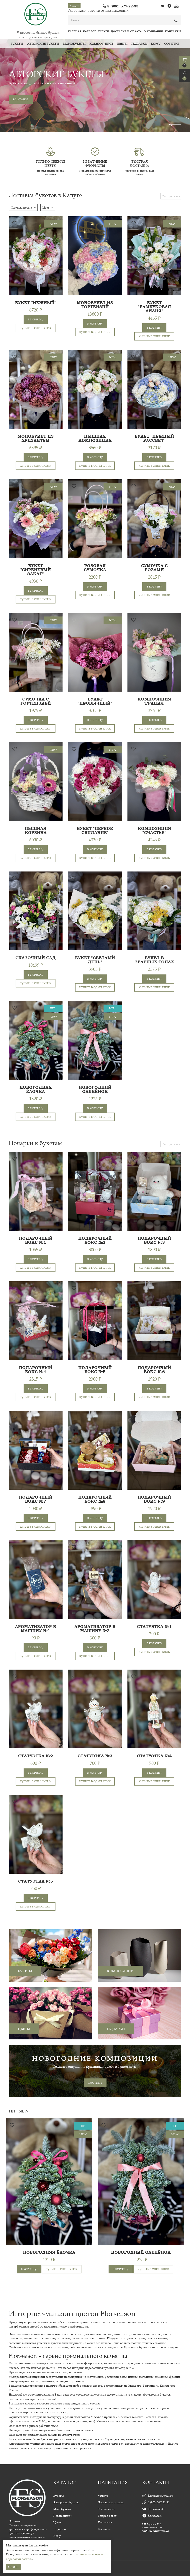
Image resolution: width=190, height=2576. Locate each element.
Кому (155, 44)
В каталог (20, 99)
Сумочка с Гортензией (35, 701)
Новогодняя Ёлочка (35, 1089)
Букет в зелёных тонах (154, 959)
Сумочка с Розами (154, 567)
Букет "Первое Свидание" (95, 830)
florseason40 (156, 2509)
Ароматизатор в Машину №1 (35, 1628)
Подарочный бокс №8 (95, 1499)
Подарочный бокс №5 (95, 1369)
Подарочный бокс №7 (35, 1499)
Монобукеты (74, 44)
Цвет (45, 207)
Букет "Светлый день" (95, 959)
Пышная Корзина (36, 830)
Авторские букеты (43, 44)
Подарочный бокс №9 (154, 1499)
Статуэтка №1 (154, 1626)
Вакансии (104, 2529)
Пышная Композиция (95, 438)
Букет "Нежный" (35, 302)
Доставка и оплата (126, 31)
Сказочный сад (35, 957)
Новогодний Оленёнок (95, 1089)
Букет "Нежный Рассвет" (154, 438)
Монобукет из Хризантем (35, 438)
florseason (154, 2515)
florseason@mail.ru (160, 2495)
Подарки (139, 44)
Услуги (103, 31)
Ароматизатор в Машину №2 (94, 1628)
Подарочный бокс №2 (95, 1240)
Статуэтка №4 (154, 1756)
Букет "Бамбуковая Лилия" (154, 306)
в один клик (35, 328)
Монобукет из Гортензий (95, 304)
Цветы (122, 44)
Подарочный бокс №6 (154, 1369)
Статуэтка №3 (95, 1756)
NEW (23, 2111)
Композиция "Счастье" (154, 830)
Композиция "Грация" (154, 701)
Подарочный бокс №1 (35, 1240)
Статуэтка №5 (35, 1881)
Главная (74, 31)
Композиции (101, 44)
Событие (171, 44)
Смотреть (95, 2082)
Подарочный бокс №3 (154, 1240)
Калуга (74, 6)
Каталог (89, 31)
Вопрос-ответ (107, 2515)
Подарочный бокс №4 (35, 1369)
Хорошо (13, 2567)
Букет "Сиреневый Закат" (35, 569)
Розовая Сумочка (95, 567)
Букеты (17, 44)
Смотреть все (171, 196)
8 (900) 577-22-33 (120, 6)
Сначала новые (21, 207)
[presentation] (175, 125)
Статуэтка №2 (35, 1756)
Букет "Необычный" (95, 701)
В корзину (35, 319)
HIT (12, 2111)
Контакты (173, 31)
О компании (153, 31)
